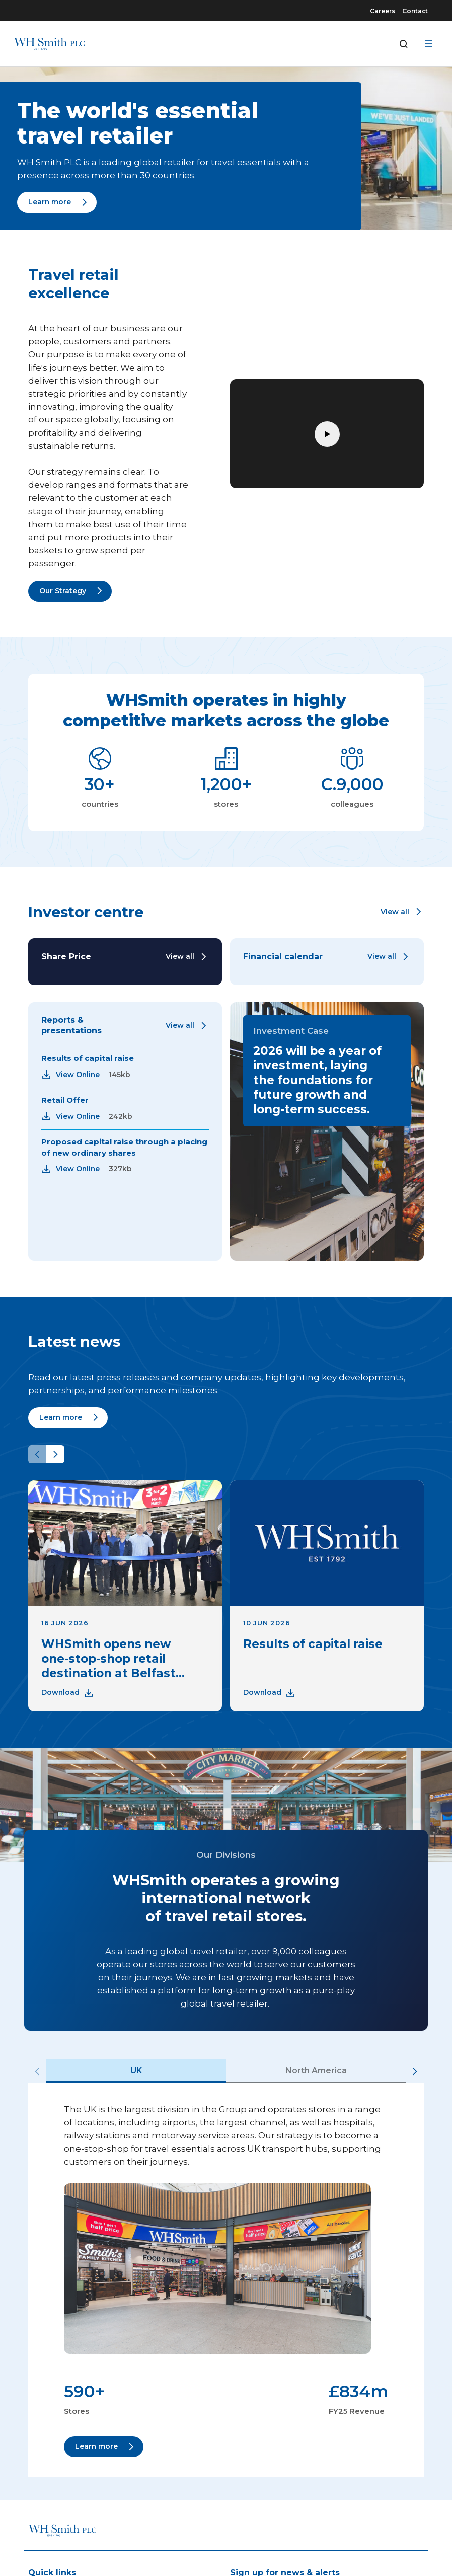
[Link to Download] (67, 1692)
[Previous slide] (37, 1454)
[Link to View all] (187, 956)
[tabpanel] (226, 2280)
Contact (415, 11)
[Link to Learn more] (57, 202)
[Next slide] (55, 1454)
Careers (382, 11)
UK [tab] (136, 2071)
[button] (402, 912)
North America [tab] (316, 2071)
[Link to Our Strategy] (70, 591)
